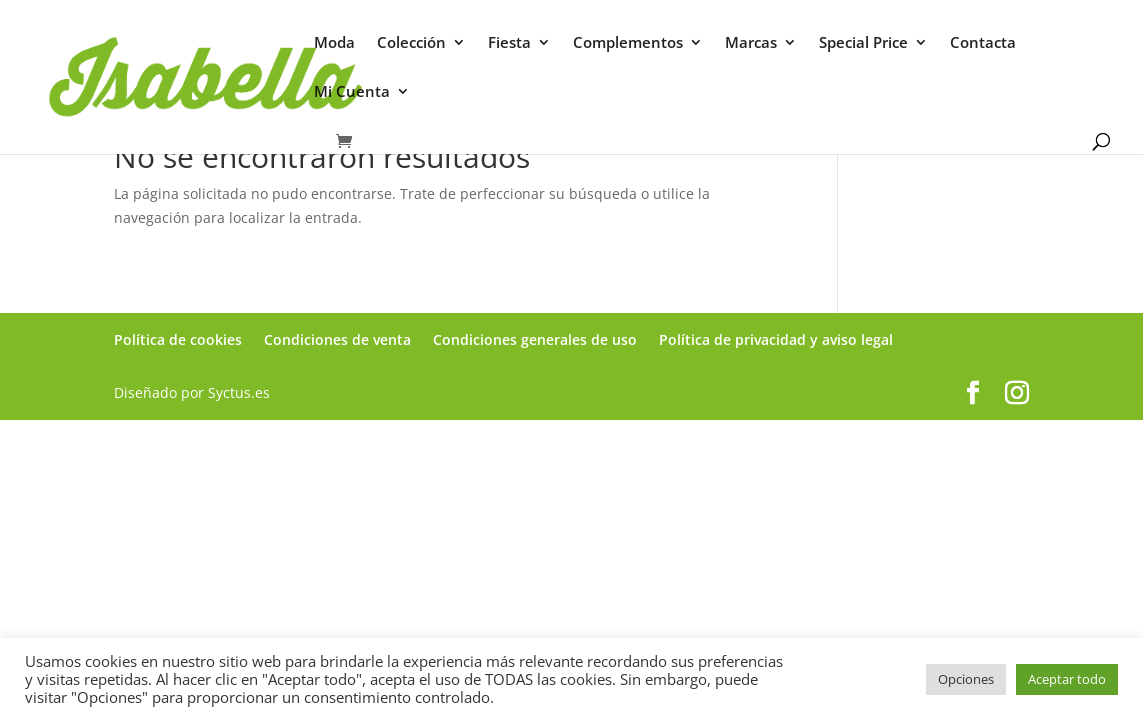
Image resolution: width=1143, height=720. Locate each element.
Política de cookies (178, 339)
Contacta (983, 43)
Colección (411, 43)
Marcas (751, 43)
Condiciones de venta (337, 339)
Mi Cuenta (352, 92)
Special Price (863, 43)
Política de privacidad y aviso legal (776, 339)
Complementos (628, 43)
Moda (334, 43)
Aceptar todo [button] (1067, 679)
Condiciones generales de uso (535, 339)
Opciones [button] (966, 679)
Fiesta (509, 43)
